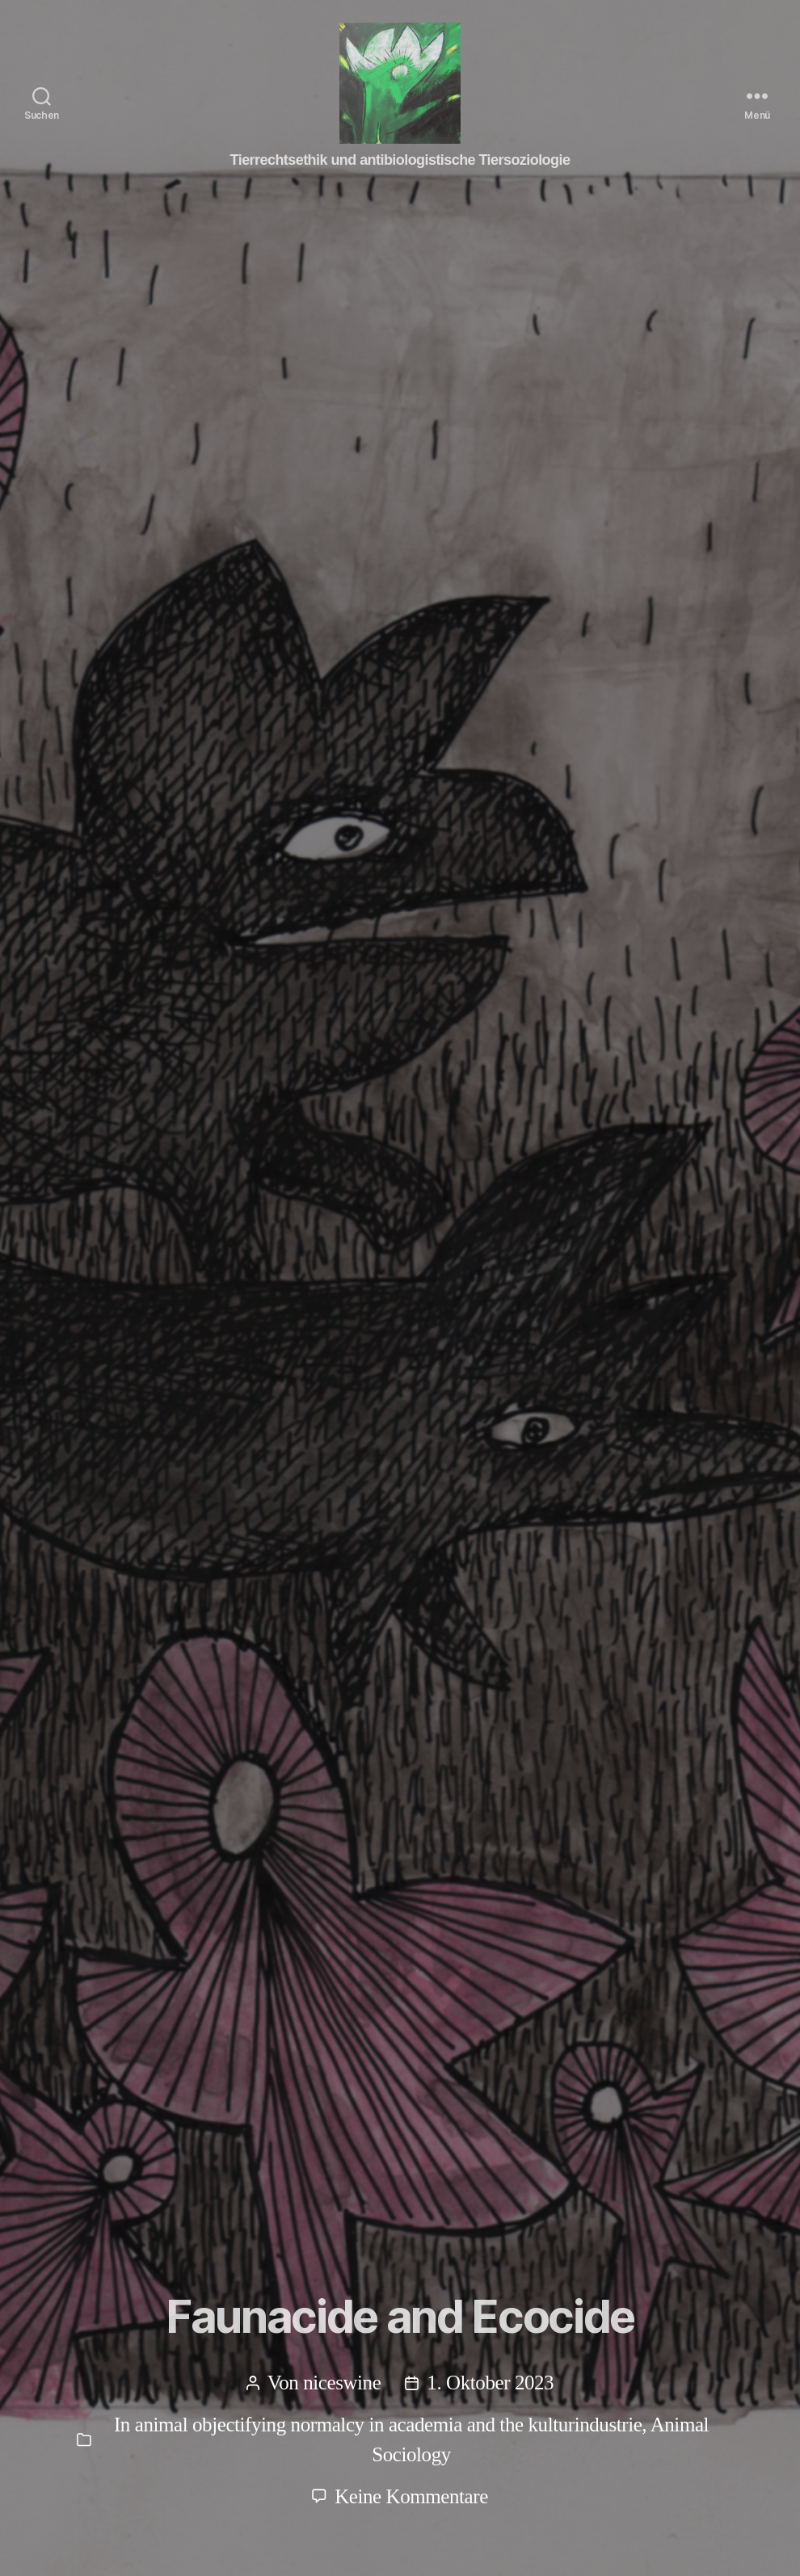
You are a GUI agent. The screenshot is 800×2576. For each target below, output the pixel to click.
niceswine (342, 2382)
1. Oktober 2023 (490, 2382)
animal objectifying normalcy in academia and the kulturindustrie (388, 2424)
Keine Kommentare (411, 2496)
